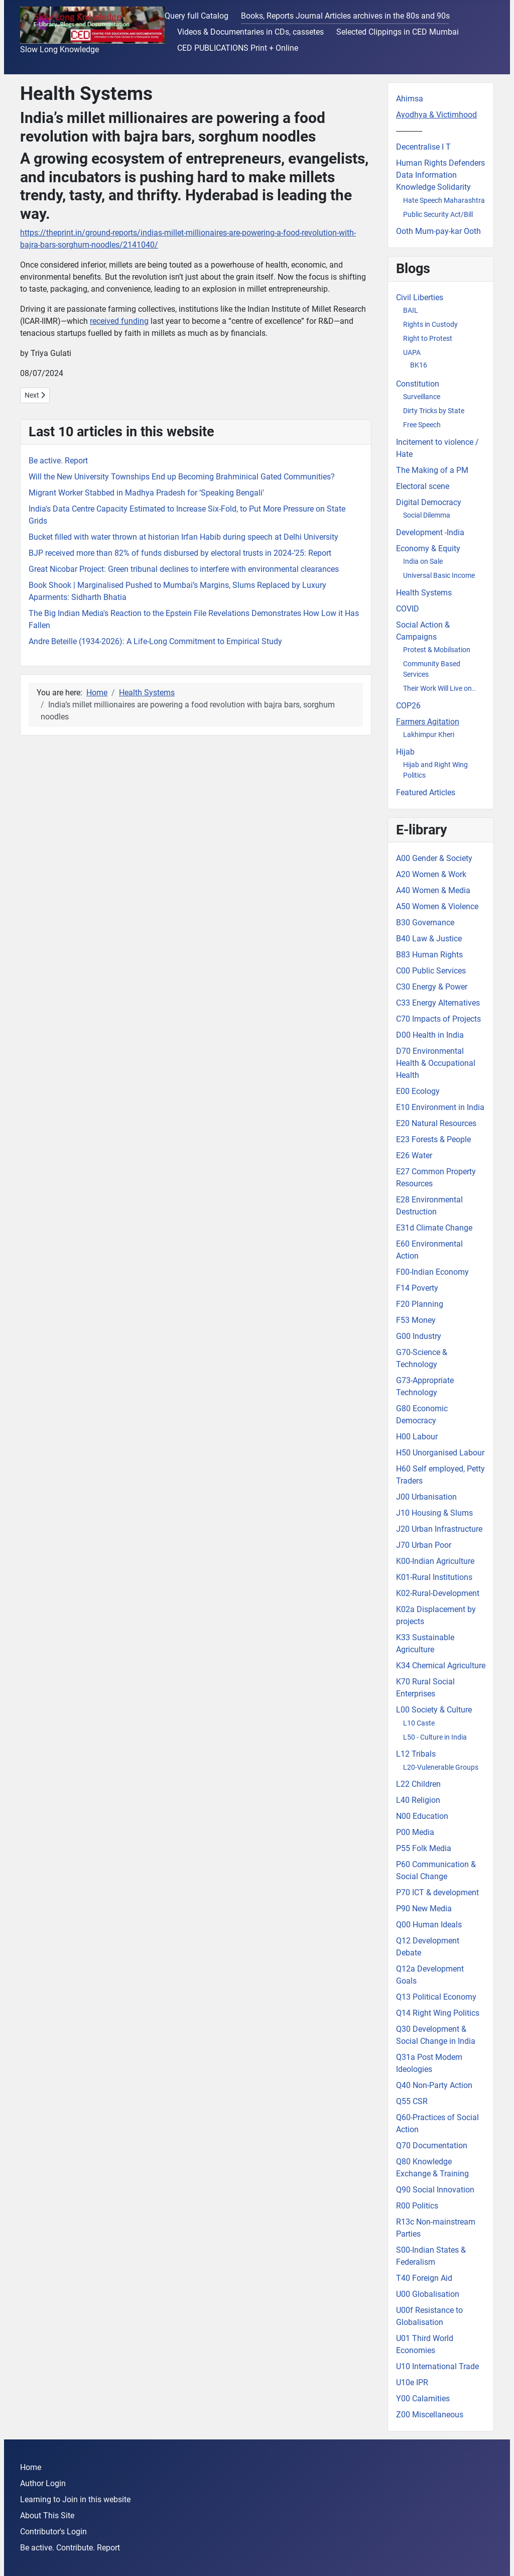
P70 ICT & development (437, 1892)
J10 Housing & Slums (434, 1513)
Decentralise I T (423, 147)
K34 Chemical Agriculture (440, 1665)
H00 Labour (417, 1436)
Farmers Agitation (427, 721)
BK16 (418, 365)
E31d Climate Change (434, 1228)
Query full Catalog (196, 16)
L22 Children (418, 1784)
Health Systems (424, 592)
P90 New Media (424, 1908)
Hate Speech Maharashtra (444, 200)
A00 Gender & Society (434, 858)
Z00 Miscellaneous (429, 2414)
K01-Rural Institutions (434, 1577)
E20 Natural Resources (436, 1123)
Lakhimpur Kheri (428, 734)
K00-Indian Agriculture (435, 1561)
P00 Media (415, 1832)
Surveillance (421, 397)
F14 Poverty (417, 1288)
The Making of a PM (432, 470)
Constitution (417, 384)
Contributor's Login (53, 2531)
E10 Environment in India (440, 1107)
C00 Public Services (431, 970)
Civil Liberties (419, 297)
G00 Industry (418, 1336)
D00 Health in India (430, 1035)
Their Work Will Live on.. (439, 688)
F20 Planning (419, 1304)
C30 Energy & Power (431, 987)
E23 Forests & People (433, 1139)
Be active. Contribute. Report (70, 2547)
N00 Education (422, 1816)
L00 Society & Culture (434, 1709)
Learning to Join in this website (75, 2499)
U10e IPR (412, 2382)
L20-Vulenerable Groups (440, 1767)
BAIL (410, 310)
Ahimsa (409, 98)
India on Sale (423, 561)
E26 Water (414, 1155)
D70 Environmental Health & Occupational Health (435, 1063)
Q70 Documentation (431, 2145)
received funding (119, 321)
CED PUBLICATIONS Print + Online (237, 48)
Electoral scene (422, 486)
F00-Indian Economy (432, 1272)
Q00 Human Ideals (429, 1924)
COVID (407, 609)
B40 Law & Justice (429, 938)
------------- (409, 131)
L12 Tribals (416, 1754)
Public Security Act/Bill (438, 214)
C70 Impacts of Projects (438, 1019)
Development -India (430, 532)
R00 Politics (417, 2206)
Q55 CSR (412, 2101)
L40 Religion (418, 1800)
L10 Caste (419, 1723)
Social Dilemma (426, 515)
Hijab (405, 752)
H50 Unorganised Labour (440, 1452)
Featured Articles (425, 792)
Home (30, 2467)
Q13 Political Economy (436, 1997)
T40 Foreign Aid (424, 2278)
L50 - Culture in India (435, 1737)
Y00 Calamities (423, 2398)
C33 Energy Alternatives (438, 1003)
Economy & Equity (428, 548)
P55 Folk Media (423, 1848)
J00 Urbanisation (426, 1497)
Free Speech (422, 425)
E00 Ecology (418, 1091)
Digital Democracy (428, 502)
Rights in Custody (430, 324)
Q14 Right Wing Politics (437, 2013)
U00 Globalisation (427, 2294)
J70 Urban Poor (423, 1545)
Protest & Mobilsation (436, 650)
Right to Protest (427, 338)
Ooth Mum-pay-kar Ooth (438, 231)
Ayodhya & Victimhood (436, 114)
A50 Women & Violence (437, 906)
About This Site (47, 2515)
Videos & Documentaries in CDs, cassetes (250, 32)
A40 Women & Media (433, 890)
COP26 (408, 705)
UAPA (412, 352)
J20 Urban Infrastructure (439, 1529)
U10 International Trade (437, 2366)
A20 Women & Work (431, 874)
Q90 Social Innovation (435, 2189)
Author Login (43, 2483)
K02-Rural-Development (437, 1593)
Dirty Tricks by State (433, 411)
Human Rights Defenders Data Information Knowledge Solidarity (440, 175)
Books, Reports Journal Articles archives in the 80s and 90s (345, 16)
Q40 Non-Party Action (434, 2085)
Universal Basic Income (439, 575)
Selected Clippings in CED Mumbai (397, 32)
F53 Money (416, 1320)
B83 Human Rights (429, 954)
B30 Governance (425, 922)
